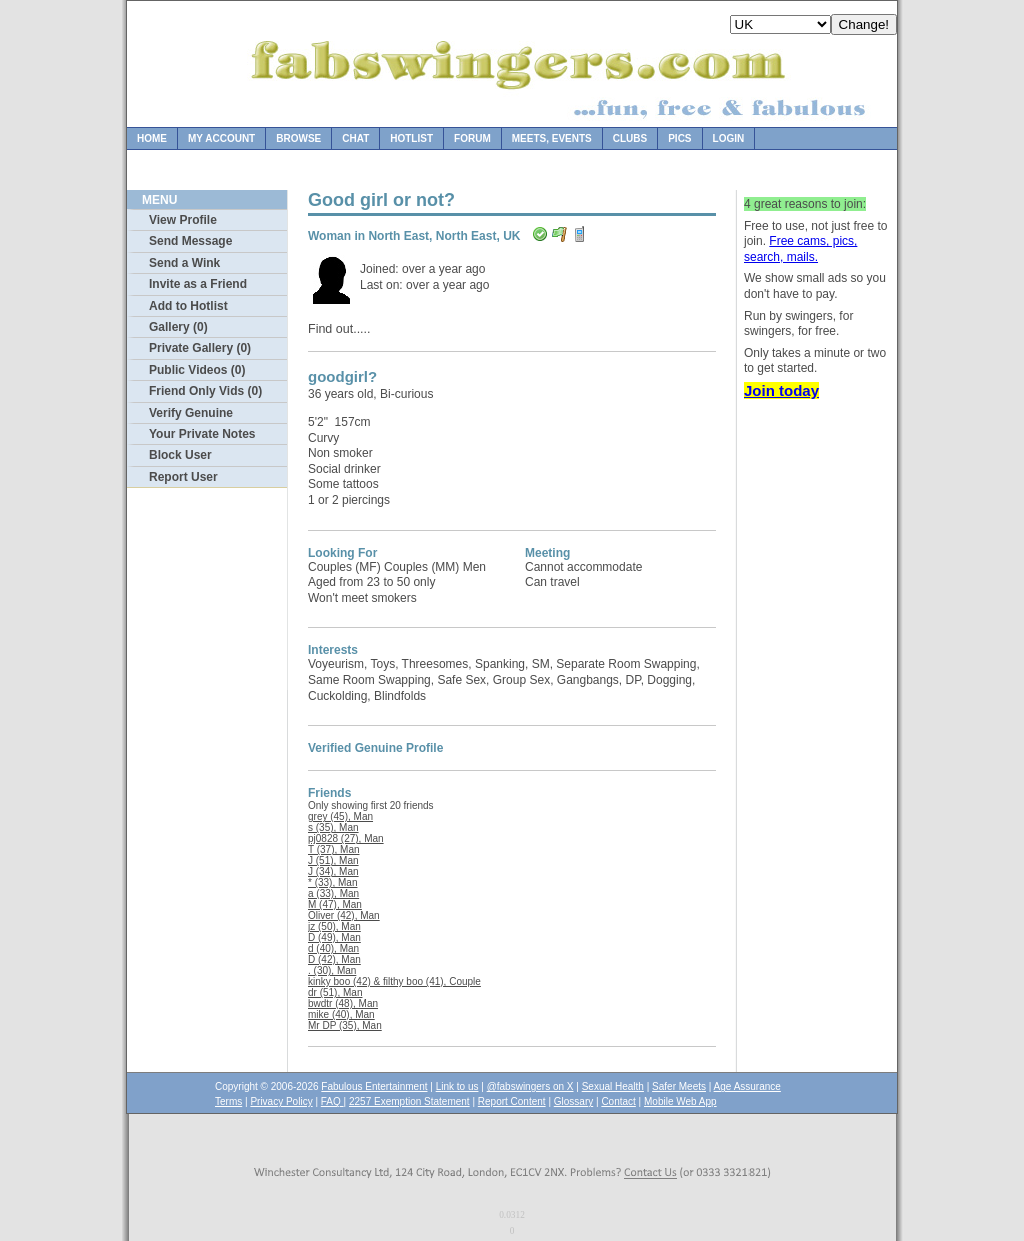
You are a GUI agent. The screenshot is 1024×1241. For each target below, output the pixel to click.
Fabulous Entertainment (374, 1086)
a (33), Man (333, 893)
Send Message (190, 241)
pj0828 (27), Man (346, 838)
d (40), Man (333, 948)
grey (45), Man (340, 816)
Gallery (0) (178, 327)
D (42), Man (334, 959)
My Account (221, 138)
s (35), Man (333, 827)
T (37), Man (334, 849)
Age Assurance (747, 1086)
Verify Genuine (191, 413)
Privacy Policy (281, 1101)
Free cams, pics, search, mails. (800, 249)
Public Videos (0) (197, 370)
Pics (679, 138)
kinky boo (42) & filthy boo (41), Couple (394, 981)
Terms (228, 1101)
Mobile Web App (680, 1101)
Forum (472, 138)
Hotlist (411, 138)
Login (729, 138)
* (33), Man (332, 882)
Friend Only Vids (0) (205, 391)
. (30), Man (332, 970)
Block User (180, 455)
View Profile (183, 220)
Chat (355, 138)
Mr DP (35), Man (345, 1025)
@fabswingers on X (530, 1086)
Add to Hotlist (188, 306)
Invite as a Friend (198, 284)
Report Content (512, 1101)
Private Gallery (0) (200, 348)
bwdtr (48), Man (343, 1003)
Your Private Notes (202, 434)
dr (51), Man (335, 992)
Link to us (457, 1086)
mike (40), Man (341, 1014)
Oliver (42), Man (344, 915)
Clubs (630, 138)
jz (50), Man (334, 926)
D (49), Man (334, 937)
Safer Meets (679, 1086)
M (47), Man (335, 904)
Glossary (573, 1101)
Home (152, 138)
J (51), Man (333, 860)
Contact (618, 1101)
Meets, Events (552, 138)
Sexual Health (613, 1086)
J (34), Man (333, 871)
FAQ (332, 1101)
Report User (183, 477)
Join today (781, 390)
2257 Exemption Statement (409, 1101)
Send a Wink (184, 263)
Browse (298, 138)
